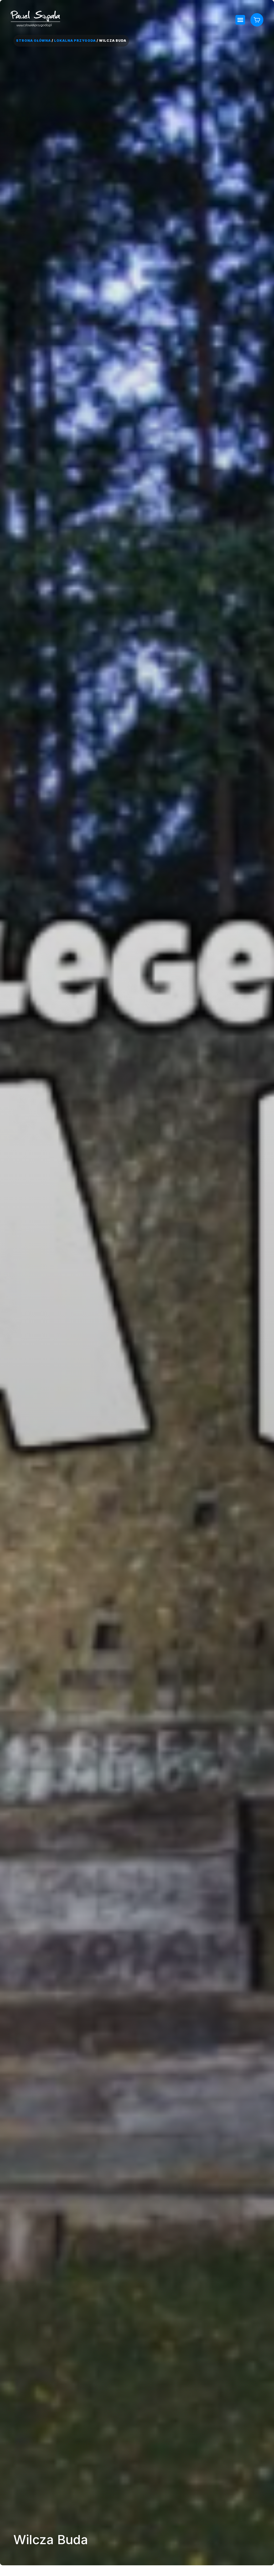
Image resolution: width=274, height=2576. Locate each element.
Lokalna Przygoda (75, 41)
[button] (240, 20)
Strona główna (33, 41)
